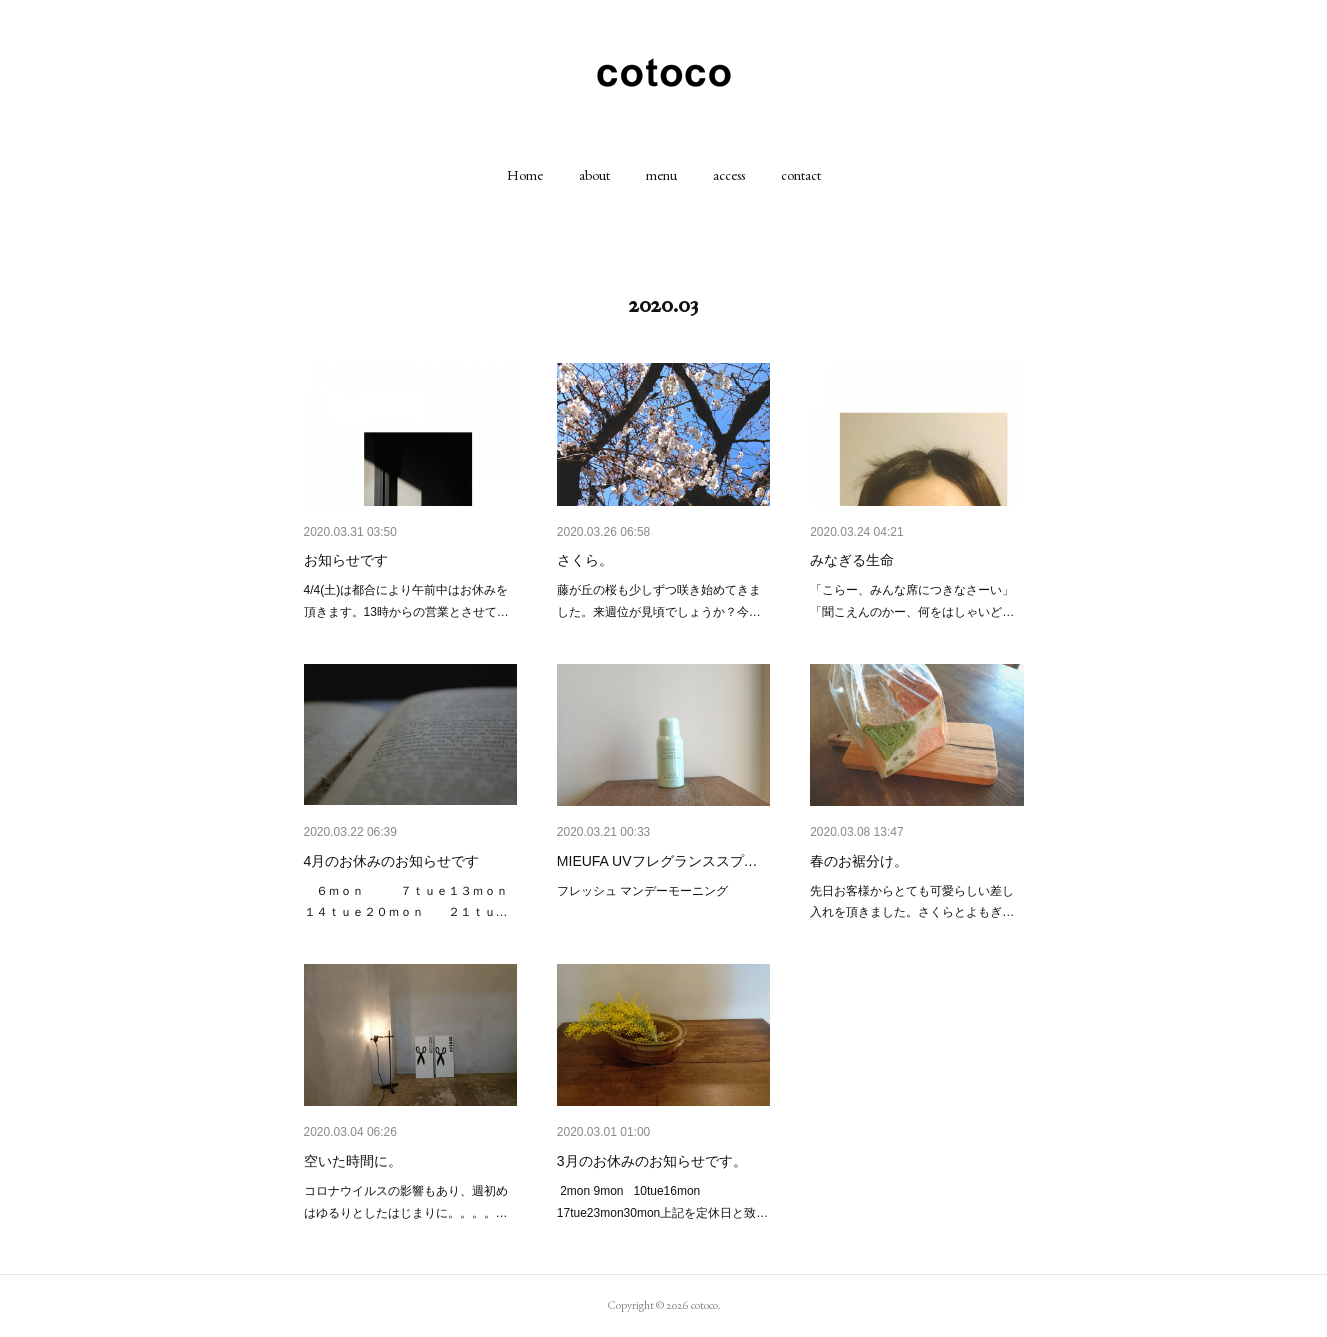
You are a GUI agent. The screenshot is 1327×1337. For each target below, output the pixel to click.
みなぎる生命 (852, 560)
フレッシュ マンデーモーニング (642, 891)
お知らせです (346, 560)
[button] (525, 175)
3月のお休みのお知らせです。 (652, 1161)
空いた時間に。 (353, 1161)
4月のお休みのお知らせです (392, 861)
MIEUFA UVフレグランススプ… (657, 861)
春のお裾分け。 (859, 861)
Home (525, 175)
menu (661, 175)
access (729, 175)
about (594, 175)
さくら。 (585, 560)
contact (801, 175)
